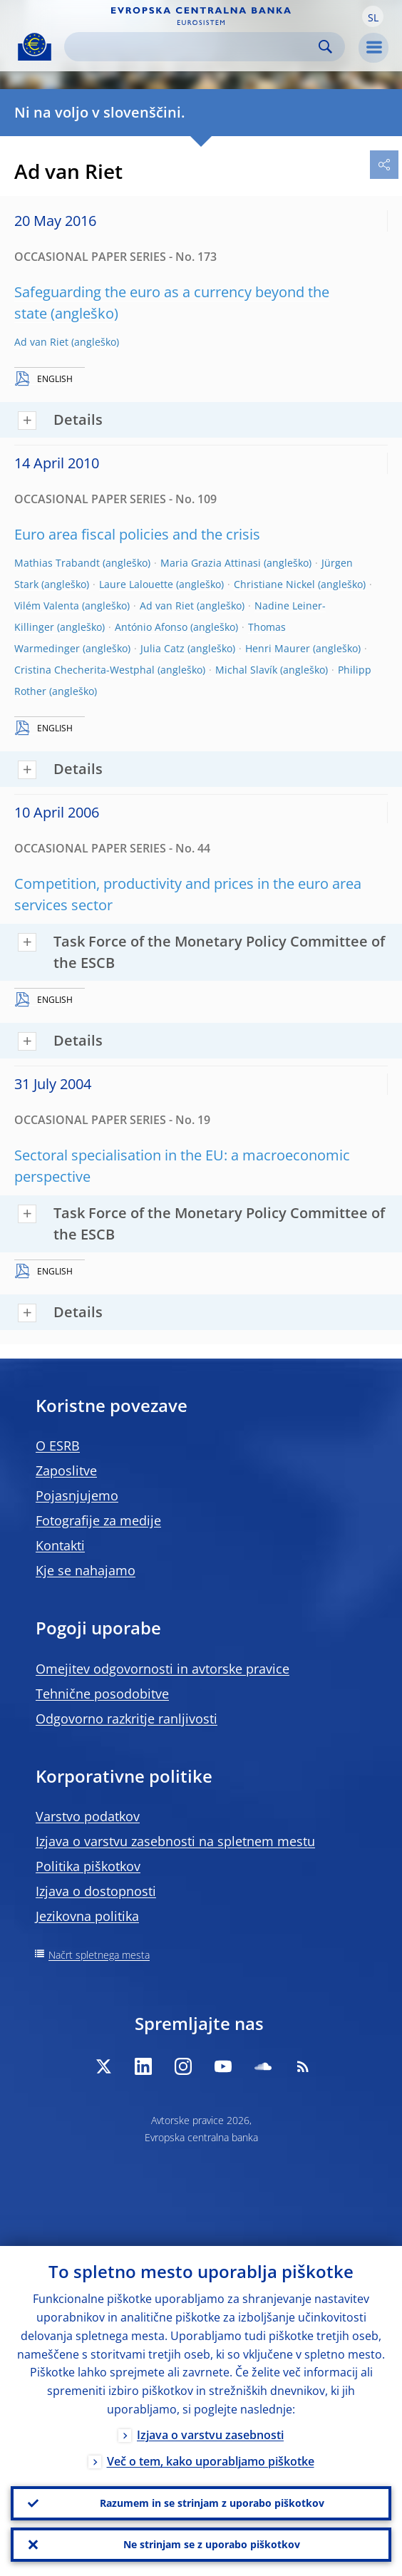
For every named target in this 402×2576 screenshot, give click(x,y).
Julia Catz (162, 648)
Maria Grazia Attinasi (210, 563)
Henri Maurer (277, 648)
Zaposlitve (66, 1470)
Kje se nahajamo (85, 1570)
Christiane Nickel (274, 584)
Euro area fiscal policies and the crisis (137, 534)
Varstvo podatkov (88, 1816)
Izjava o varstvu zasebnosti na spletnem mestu (175, 1841)
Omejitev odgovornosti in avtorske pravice (162, 1668)
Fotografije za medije (98, 1520)
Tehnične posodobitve (102, 1693)
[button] (372, 16)
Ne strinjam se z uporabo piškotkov (211, 2544)
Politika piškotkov (88, 1866)
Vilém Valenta (46, 605)
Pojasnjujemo (77, 1495)
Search (325, 46)
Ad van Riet (41, 342)
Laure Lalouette (136, 584)
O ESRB (58, 1445)
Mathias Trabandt (57, 563)
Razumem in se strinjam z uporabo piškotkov (212, 2503)
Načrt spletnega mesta (99, 1955)
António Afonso (151, 627)
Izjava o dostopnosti (96, 1891)
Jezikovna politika (87, 1916)
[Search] (193, 46)
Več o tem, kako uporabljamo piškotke (210, 2461)
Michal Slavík (246, 669)
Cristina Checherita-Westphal (84, 669)
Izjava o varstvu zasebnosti (210, 2435)
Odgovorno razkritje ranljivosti (126, 1718)
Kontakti (60, 1545)
